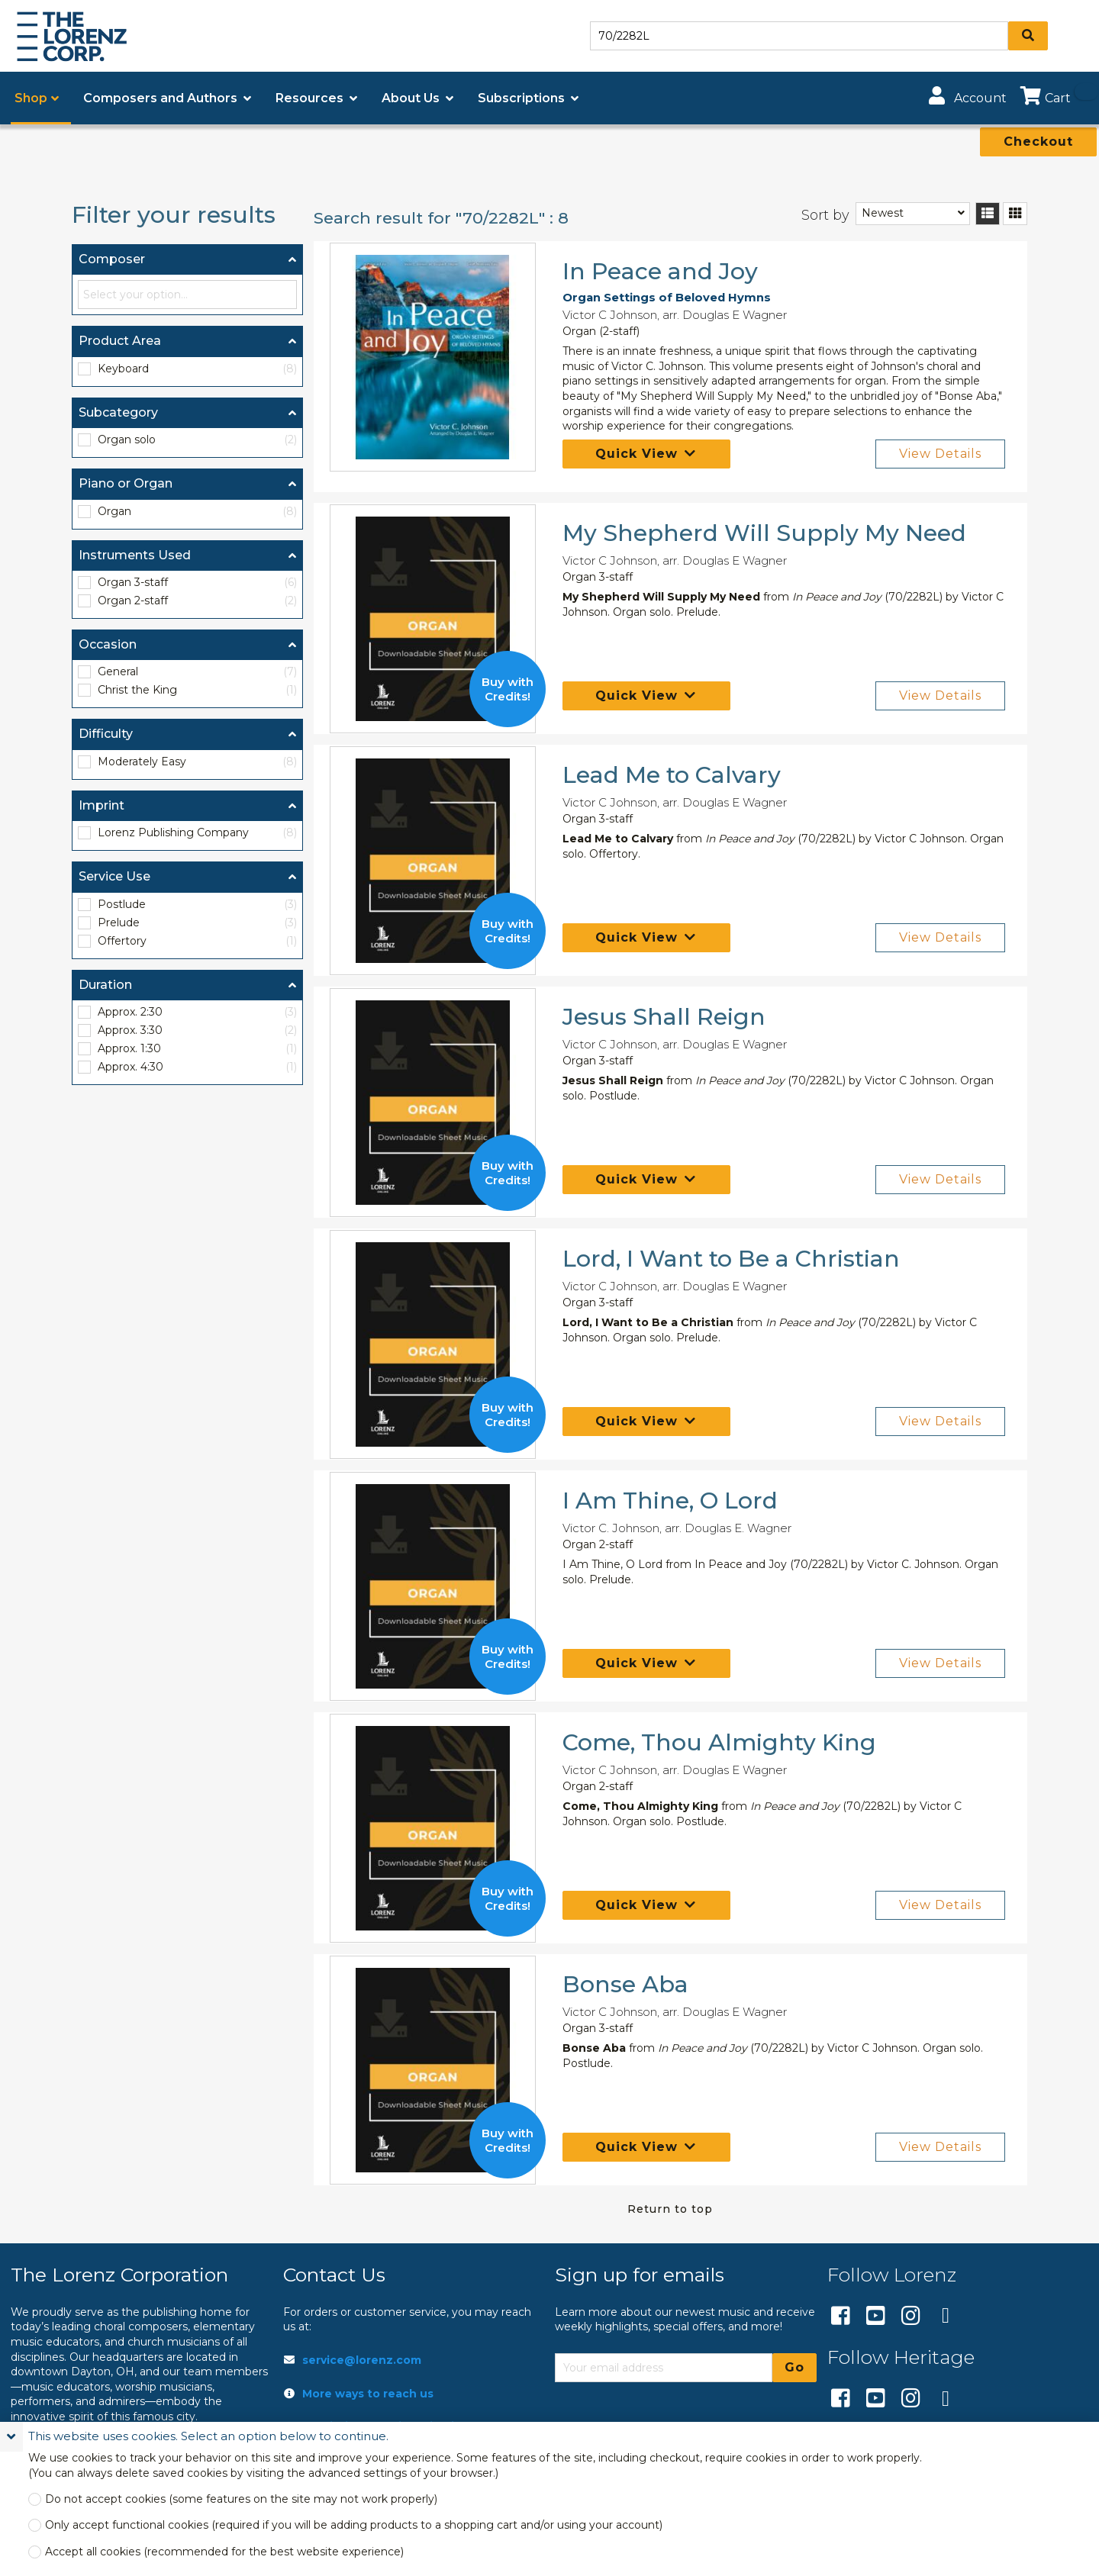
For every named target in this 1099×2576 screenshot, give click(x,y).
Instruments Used (135, 555)
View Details (940, 453)
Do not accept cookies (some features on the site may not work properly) (241, 2499)
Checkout (1038, 141)
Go (794, 2367)
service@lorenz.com (361, 2360)
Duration (105, 984)
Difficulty (106, 733)
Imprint (101, 805)
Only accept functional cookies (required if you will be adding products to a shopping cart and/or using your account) (353, 2525)
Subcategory (118, 412)
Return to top (670, 2209)
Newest (883, 213)
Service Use (114, 876)
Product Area (120, 340)
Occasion (108, 644)
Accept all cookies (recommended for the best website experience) (224, 2551)
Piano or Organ (125, 483)
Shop (31, 98)
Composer (112, 259)
